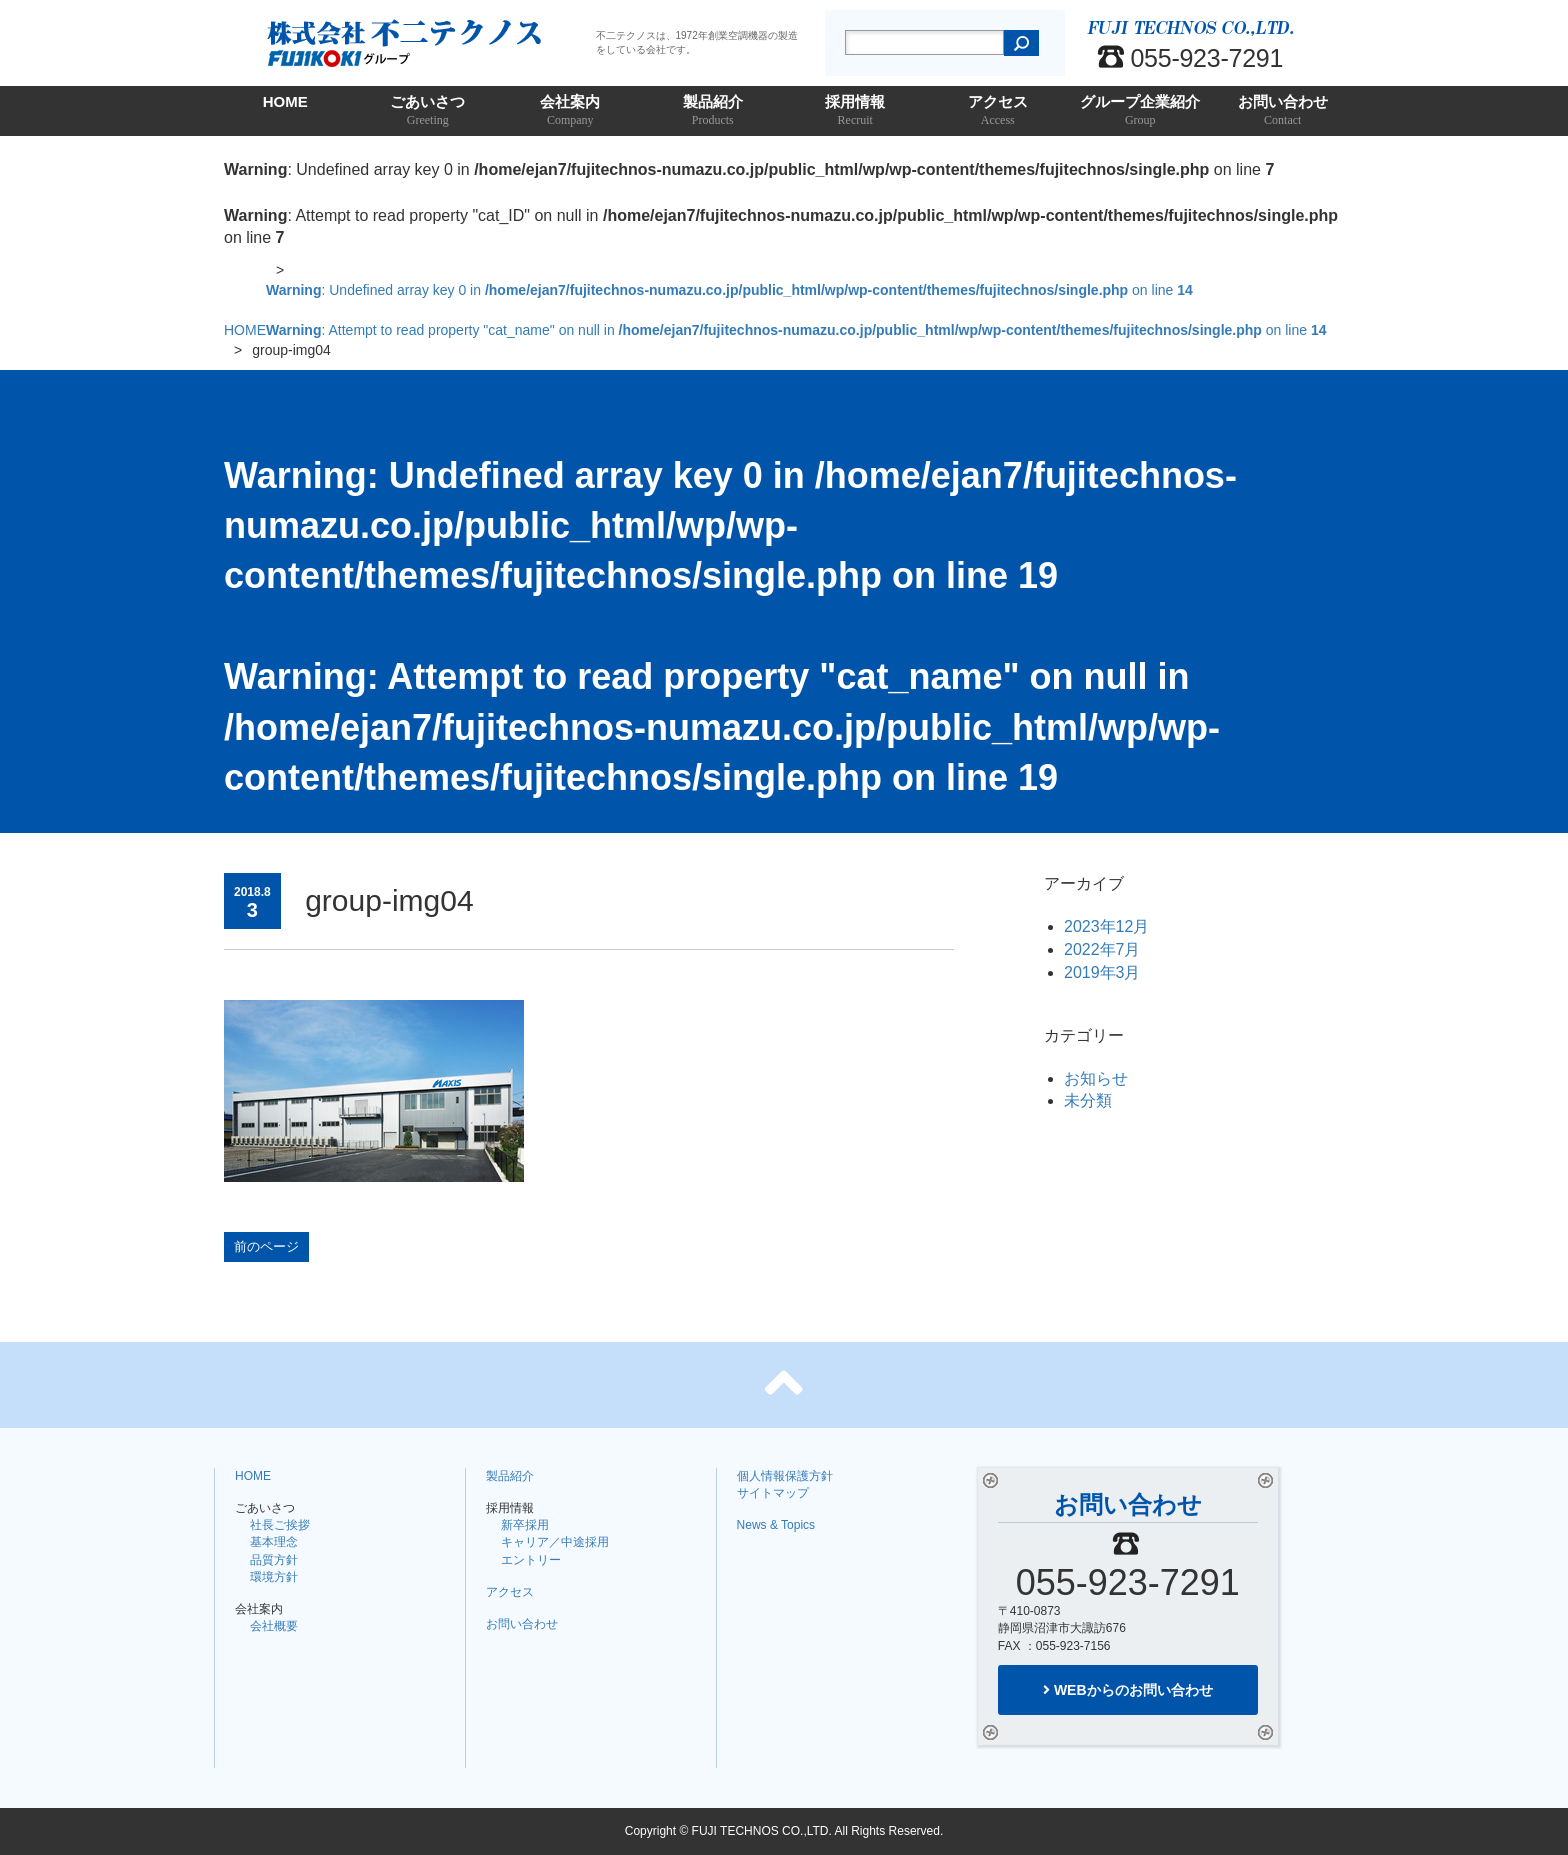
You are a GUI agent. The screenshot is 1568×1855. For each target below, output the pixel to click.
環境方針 (274, 1577)
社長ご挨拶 (280, 1525)
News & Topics (776, 1525)
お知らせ (1096, 1078)
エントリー (531, 1560)
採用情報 (855, 111)
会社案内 (570, 111)
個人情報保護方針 (785, 1476)
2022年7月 (1102, 949)
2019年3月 (1102, 972)
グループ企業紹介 (1140, 111)
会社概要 (274, 1626)
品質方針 (274, 1560)
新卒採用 (525, 1525)
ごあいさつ (428, 111)
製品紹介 (713, 111)
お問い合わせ (1283, 111)
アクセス (998, 111)
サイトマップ (773, 1493)
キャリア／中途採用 (555, 1542)
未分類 (1088, 1100)
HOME (285, 101)
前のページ (266, 1246)
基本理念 (274, 1542)
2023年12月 (1106, 926)
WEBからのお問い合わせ (1128, 1690)
